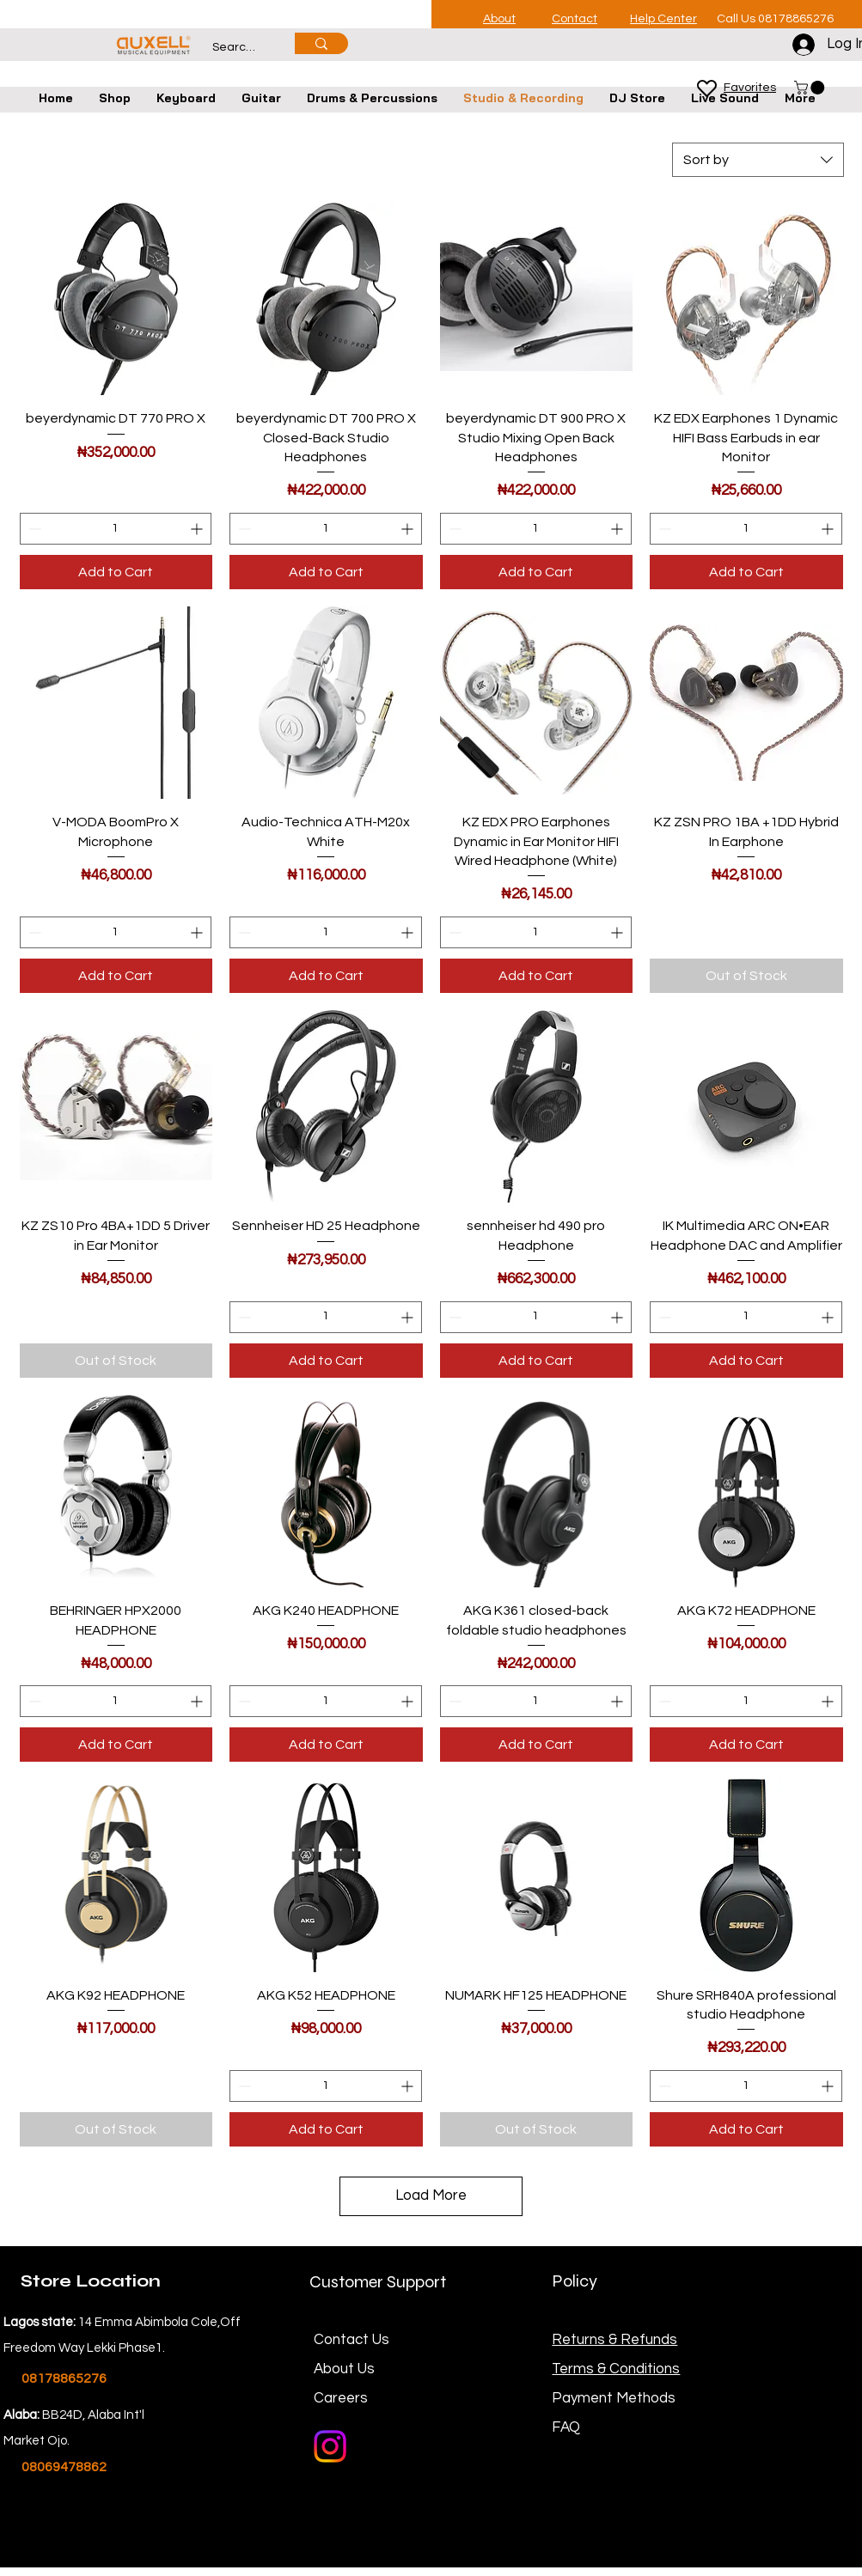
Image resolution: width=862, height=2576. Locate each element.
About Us (344, 2369)
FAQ (566, 2427)
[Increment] (198, 529)
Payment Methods (615, 2398)
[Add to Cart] (116, 572)
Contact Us (351, 2340)
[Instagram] (330, 2446)
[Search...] (235, 48)
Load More (431, 2195)
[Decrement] (33, 529)
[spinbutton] (116, 529)
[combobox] (758, 160)
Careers (341, 2398)
